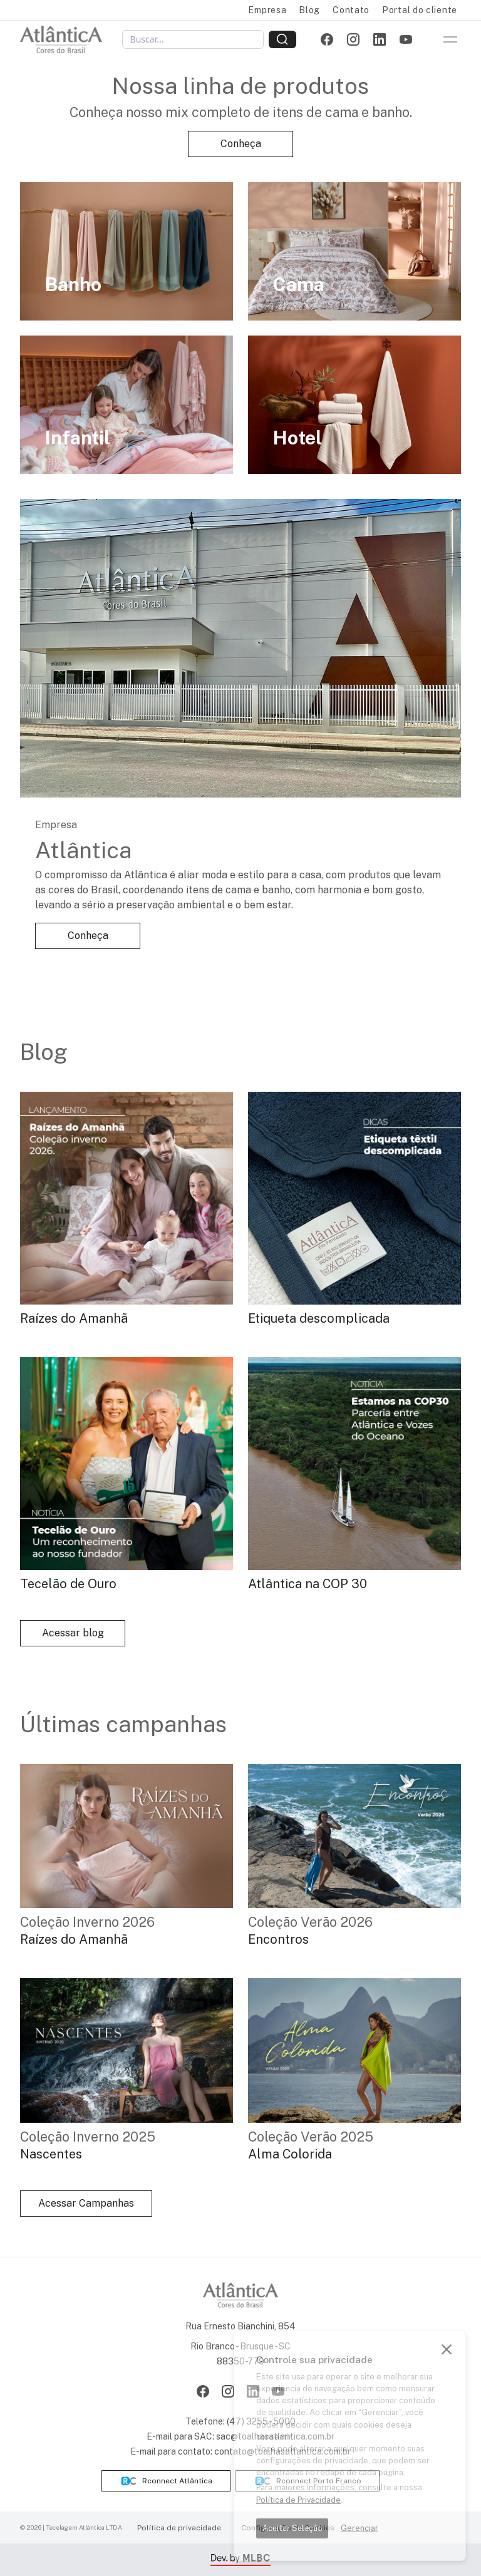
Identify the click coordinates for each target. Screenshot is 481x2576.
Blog (309, 10)
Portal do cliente (419, 10)
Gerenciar (359, 2528)
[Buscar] (193, 39)
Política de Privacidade (298, 2500)
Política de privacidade (179, 2527)
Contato (351, 10)
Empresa (267, 10)
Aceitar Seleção (292, 2528)
